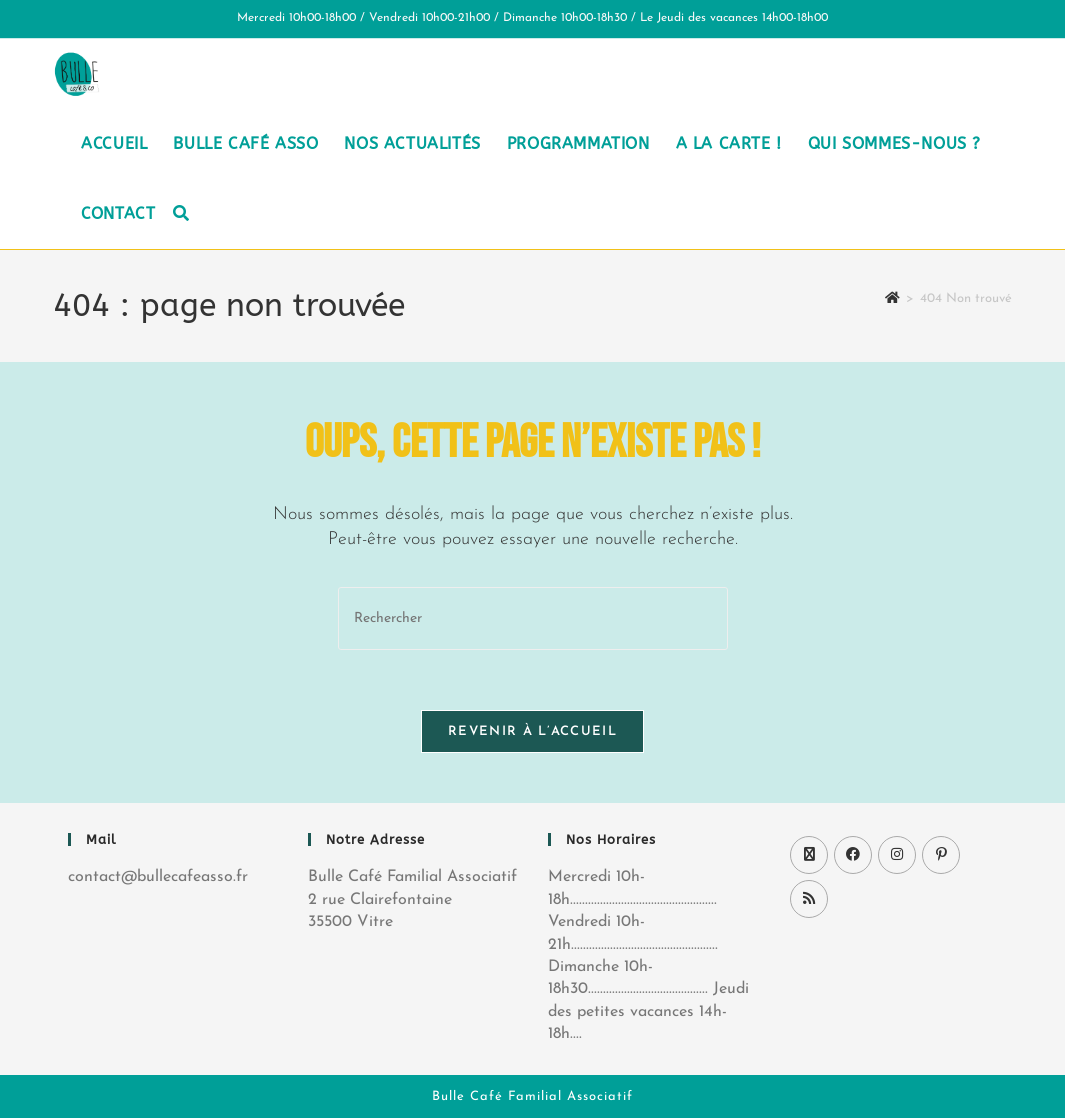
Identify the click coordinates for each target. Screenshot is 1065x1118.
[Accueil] (892, 298)
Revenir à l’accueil (532, 731)
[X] (809, 855)
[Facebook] (853, 855)
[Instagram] (897, 855)
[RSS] (809, 899)
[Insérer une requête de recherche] (533, 618)
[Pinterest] (941, 855)
